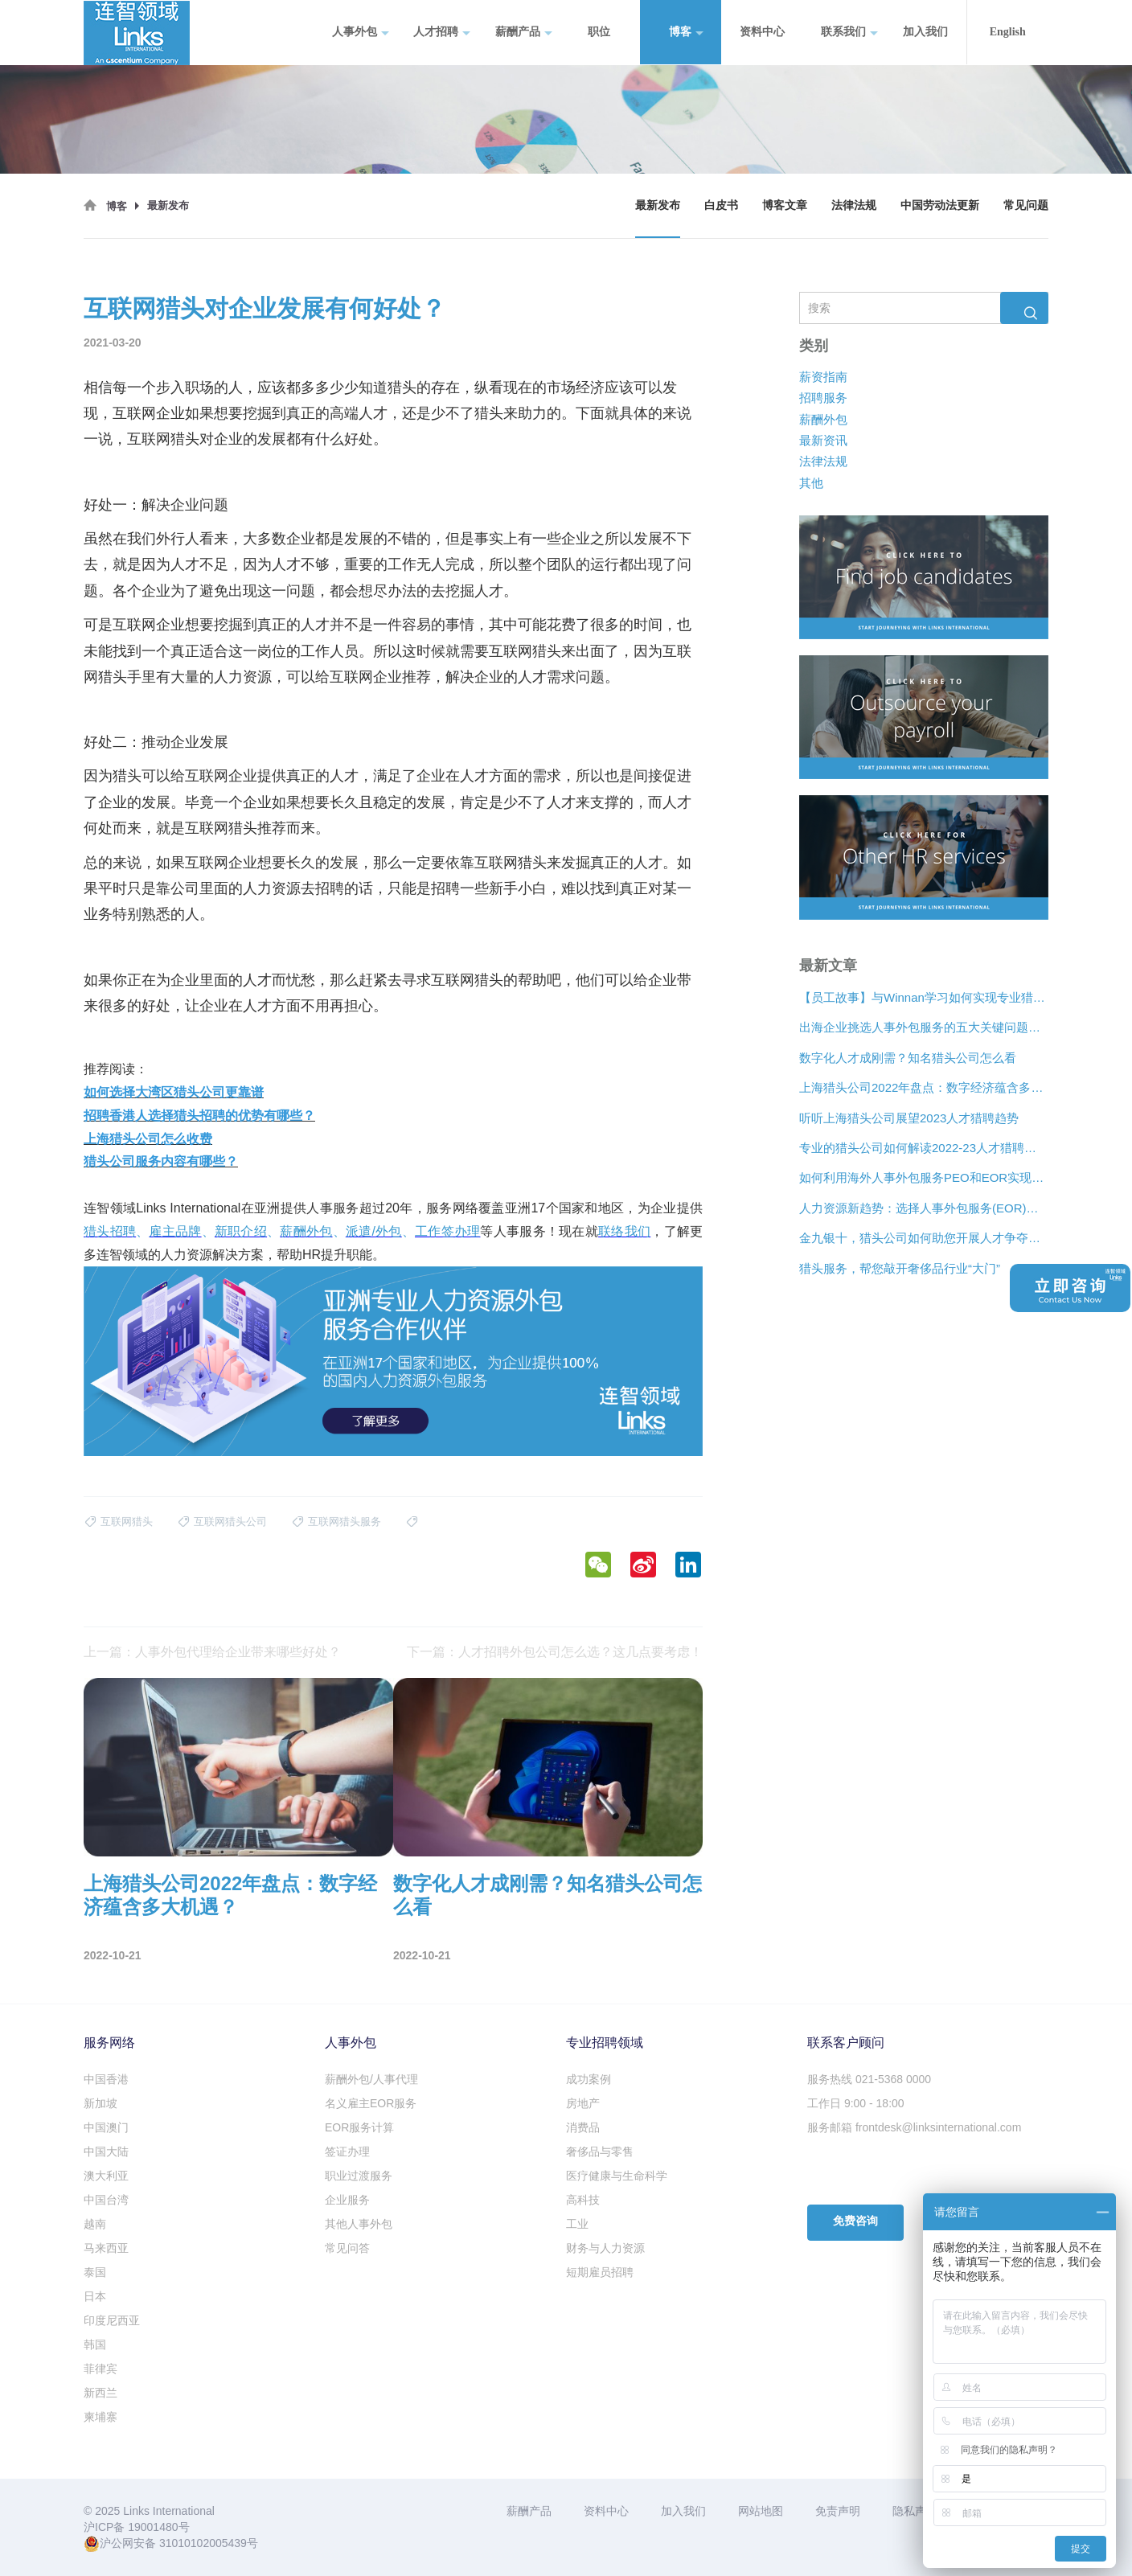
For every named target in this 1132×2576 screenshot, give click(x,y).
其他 (811, 483)
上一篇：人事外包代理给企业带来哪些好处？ (212, 1652)
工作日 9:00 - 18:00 (855, 2103)
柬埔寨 (100, 2416)
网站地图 (760, 2510)
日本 (95, 2296)
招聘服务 (823, 397)
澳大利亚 (106, 2175)
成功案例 (588, 2079)
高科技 (583, 2199)
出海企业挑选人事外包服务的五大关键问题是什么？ (923, 1027)
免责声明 (837, 2510)
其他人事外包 (358, 2223)
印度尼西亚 (112, 2320)
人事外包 (360, 32)
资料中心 (762, 32)
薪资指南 (823, 376)
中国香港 (106, 2079)
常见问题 (1025, 205)
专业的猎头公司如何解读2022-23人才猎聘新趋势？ (923, 1148)
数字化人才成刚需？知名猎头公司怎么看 (907, 1057)
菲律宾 (100, 2368)
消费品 (583, 2127)
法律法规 (853, 205)
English (1008, 32)
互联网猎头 (163, 439)
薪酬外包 (823, 418)
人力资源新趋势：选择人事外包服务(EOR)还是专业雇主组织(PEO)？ (923, 1208)
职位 (599, 32)
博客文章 (784, 205)
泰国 (95, 2272)
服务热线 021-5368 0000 (869, 2079)
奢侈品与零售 (600, 2151)
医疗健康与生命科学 (616, 2175)
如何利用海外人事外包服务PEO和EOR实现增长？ (923, 1177)
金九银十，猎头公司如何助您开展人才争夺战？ (923, 1238)
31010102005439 (203, 2543)
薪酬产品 (523, 32)
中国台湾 (106, 2199)
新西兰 (100, 2392)
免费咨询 (855, 2221)
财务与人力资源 (605, 2248)
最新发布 (657, 205)
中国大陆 (106, 2151)
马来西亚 (106, 2248)
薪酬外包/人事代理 (371, 2079)
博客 (686, 32)
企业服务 (347, 2199)
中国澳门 (106, 2127)
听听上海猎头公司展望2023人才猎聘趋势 (909, 1117)
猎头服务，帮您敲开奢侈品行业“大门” (899, 1267)
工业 (577, 2223)
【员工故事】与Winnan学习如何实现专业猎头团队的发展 (923, 997)
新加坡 (100, 2103)
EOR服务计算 (359, 2127)
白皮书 (721, 205)
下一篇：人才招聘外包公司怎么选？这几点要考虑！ (555, 1652)
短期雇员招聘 (600, 2272)
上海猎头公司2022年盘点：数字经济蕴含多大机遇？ (923, 1087)
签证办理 (347, 2151)
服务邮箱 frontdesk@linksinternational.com (914, 2127)
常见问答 (347, 2248)
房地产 (583, 2103)
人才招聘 (441, 32)
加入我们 (925, 32)
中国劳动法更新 (939, 205)
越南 (95, 2223)
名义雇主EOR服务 (370, 2103)
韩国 (95, 2344)
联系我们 (849, 32)
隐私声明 (914, 2510)
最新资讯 (823, 440)
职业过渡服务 (358, 2175)
